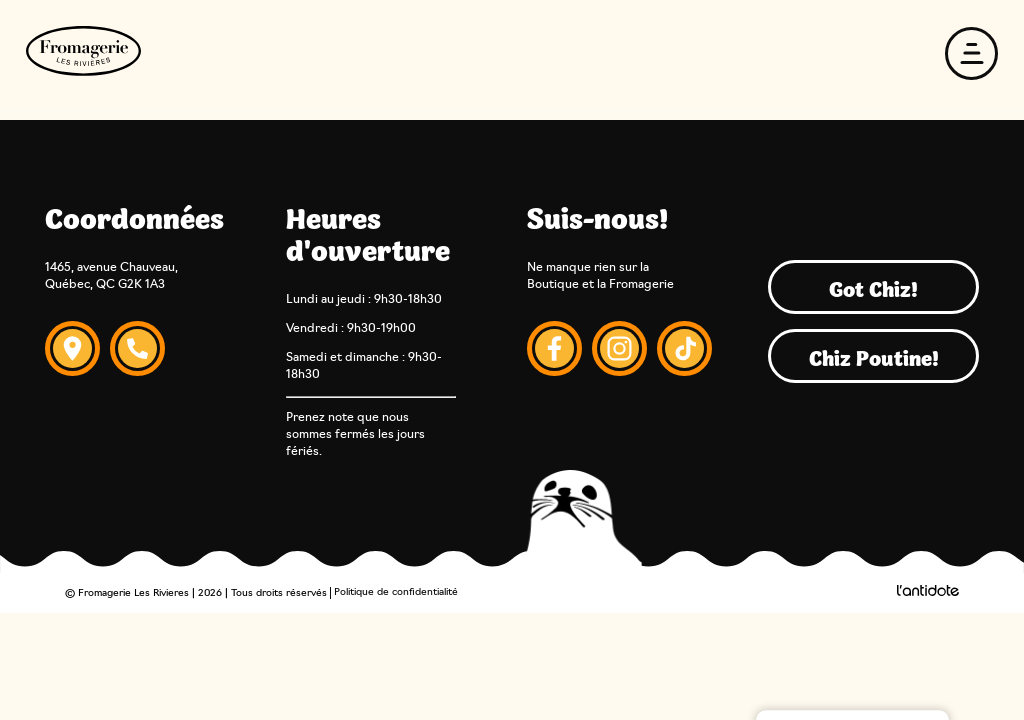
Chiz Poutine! (874, 356)
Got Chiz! (873, 287)
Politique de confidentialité (396, 592)
